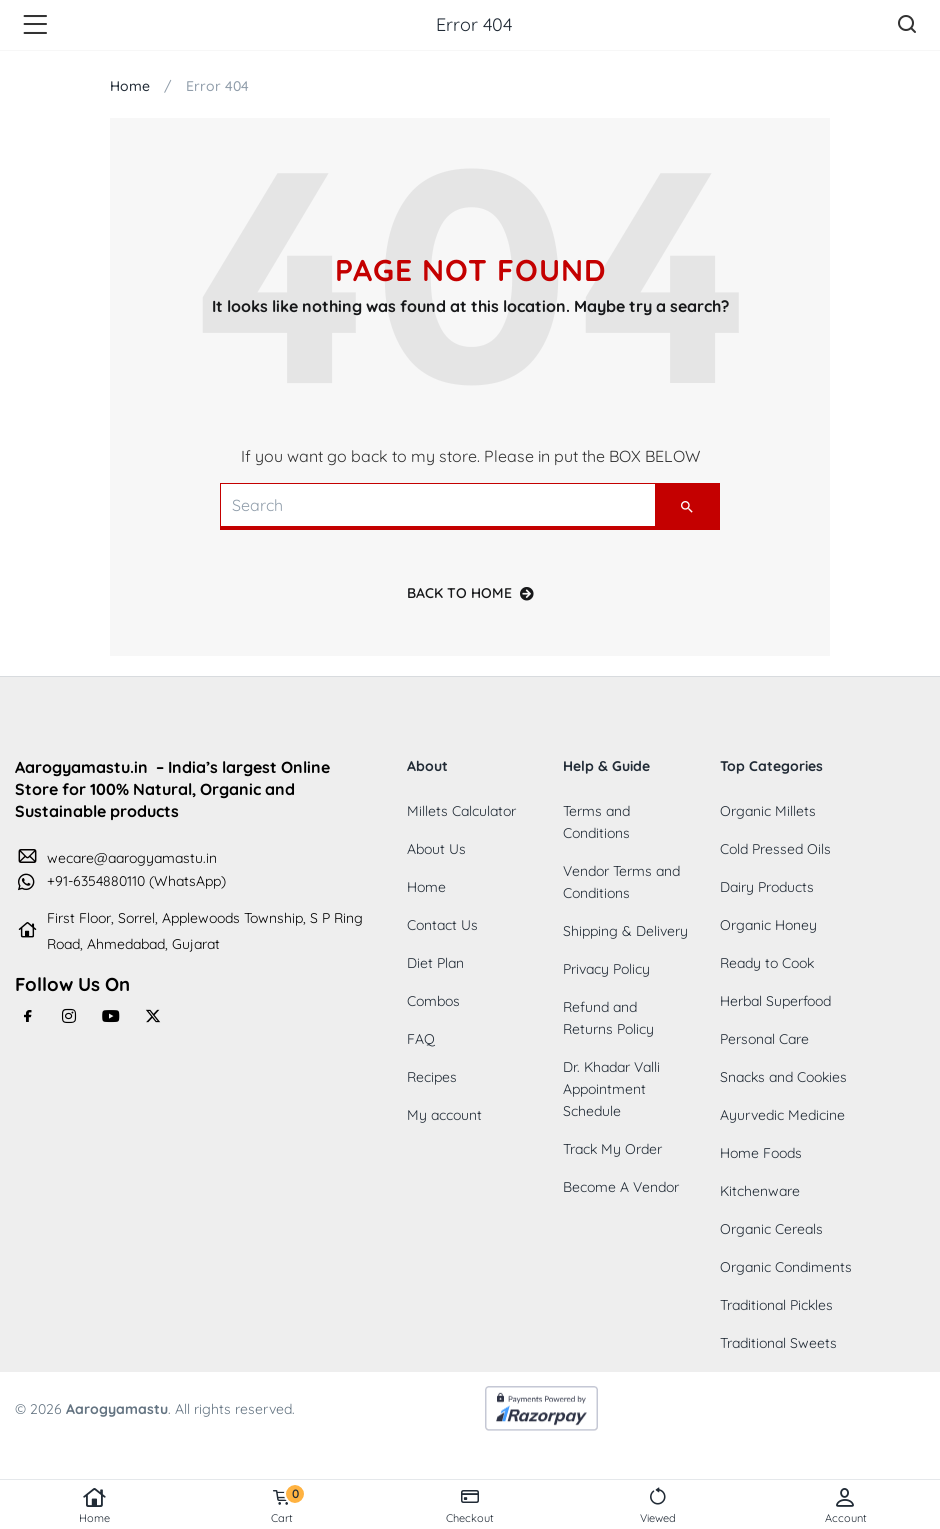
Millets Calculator (461, 811)
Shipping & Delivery (625, 931)
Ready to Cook (767, 963)
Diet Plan (435, 963)
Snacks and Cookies (783, 1077)
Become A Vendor (621, 1187)
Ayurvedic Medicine (782, 1115)
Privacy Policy (606, 969)
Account (846, 1506)
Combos (433, 1001)
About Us (436, 849)
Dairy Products (767, 887)
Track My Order (612, 1149)
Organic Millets (768, 811)
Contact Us (442, 925)
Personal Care (764, 1039)
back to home (470, 593)
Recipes (432, 1077)
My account (444, 1115)
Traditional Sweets (778, 1343)
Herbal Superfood (775, 1001)
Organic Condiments (786, 1267)
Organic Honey (768, 925)
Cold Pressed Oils (775, 849)
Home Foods (761, 1153)
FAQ (421, 1039)
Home (94, 1506)
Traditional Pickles (776, 1305)
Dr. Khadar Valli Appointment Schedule (611, 1089)
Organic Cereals (771, 1229)
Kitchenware (760, 1191)
